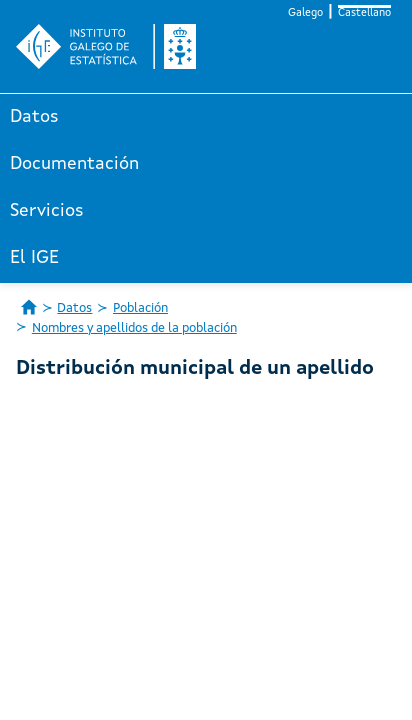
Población (140, 308)
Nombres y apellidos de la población (134, 328)
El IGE (34, 258)
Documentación (74, 164)
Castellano (364, 13)
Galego (305, 13)
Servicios (47, 211)
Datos (34, 117)
